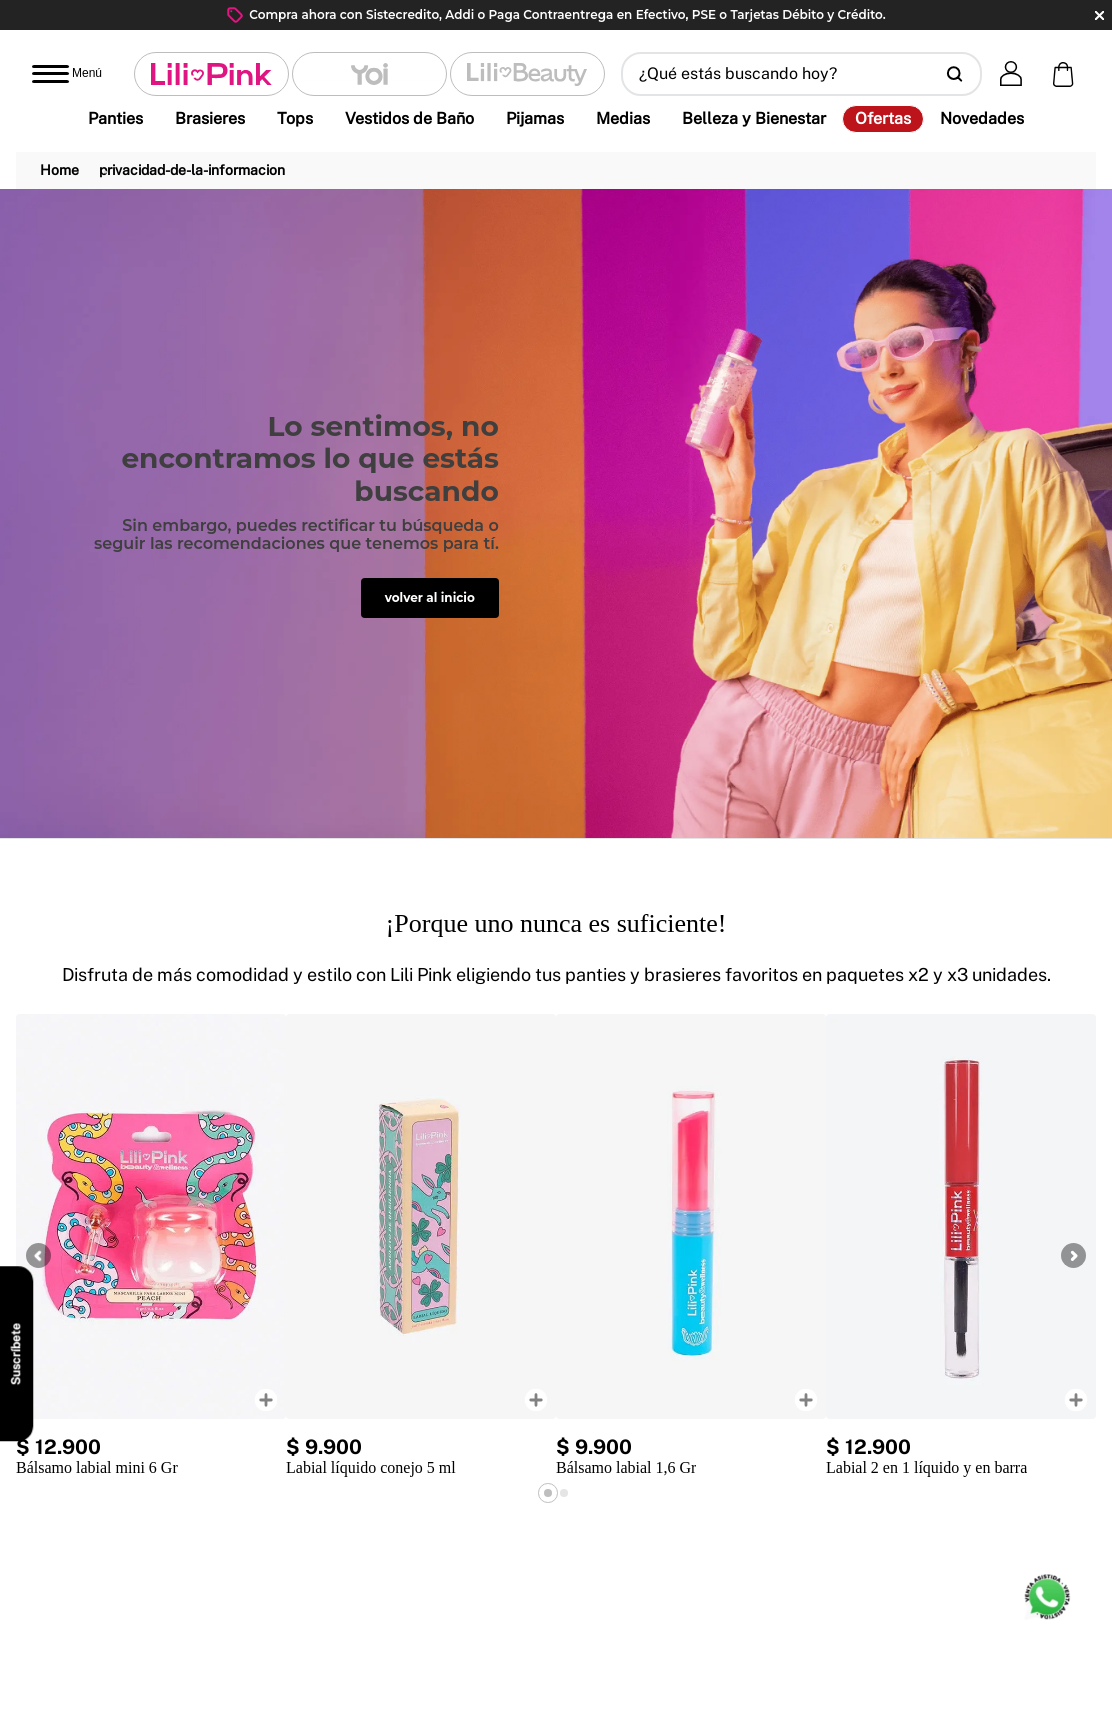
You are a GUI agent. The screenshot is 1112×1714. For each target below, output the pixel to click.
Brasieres (210, 118)
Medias (623, 118)
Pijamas (535, 118)
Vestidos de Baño (409, 118)
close (1099, 15)
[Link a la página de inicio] (59, 170)
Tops (295, 118)
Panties (115, 118)
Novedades (982, 118)
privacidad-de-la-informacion (192, 170)
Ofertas (883, 119)
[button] (801, 74)
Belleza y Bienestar (754, 118)
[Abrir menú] (67, 74)
